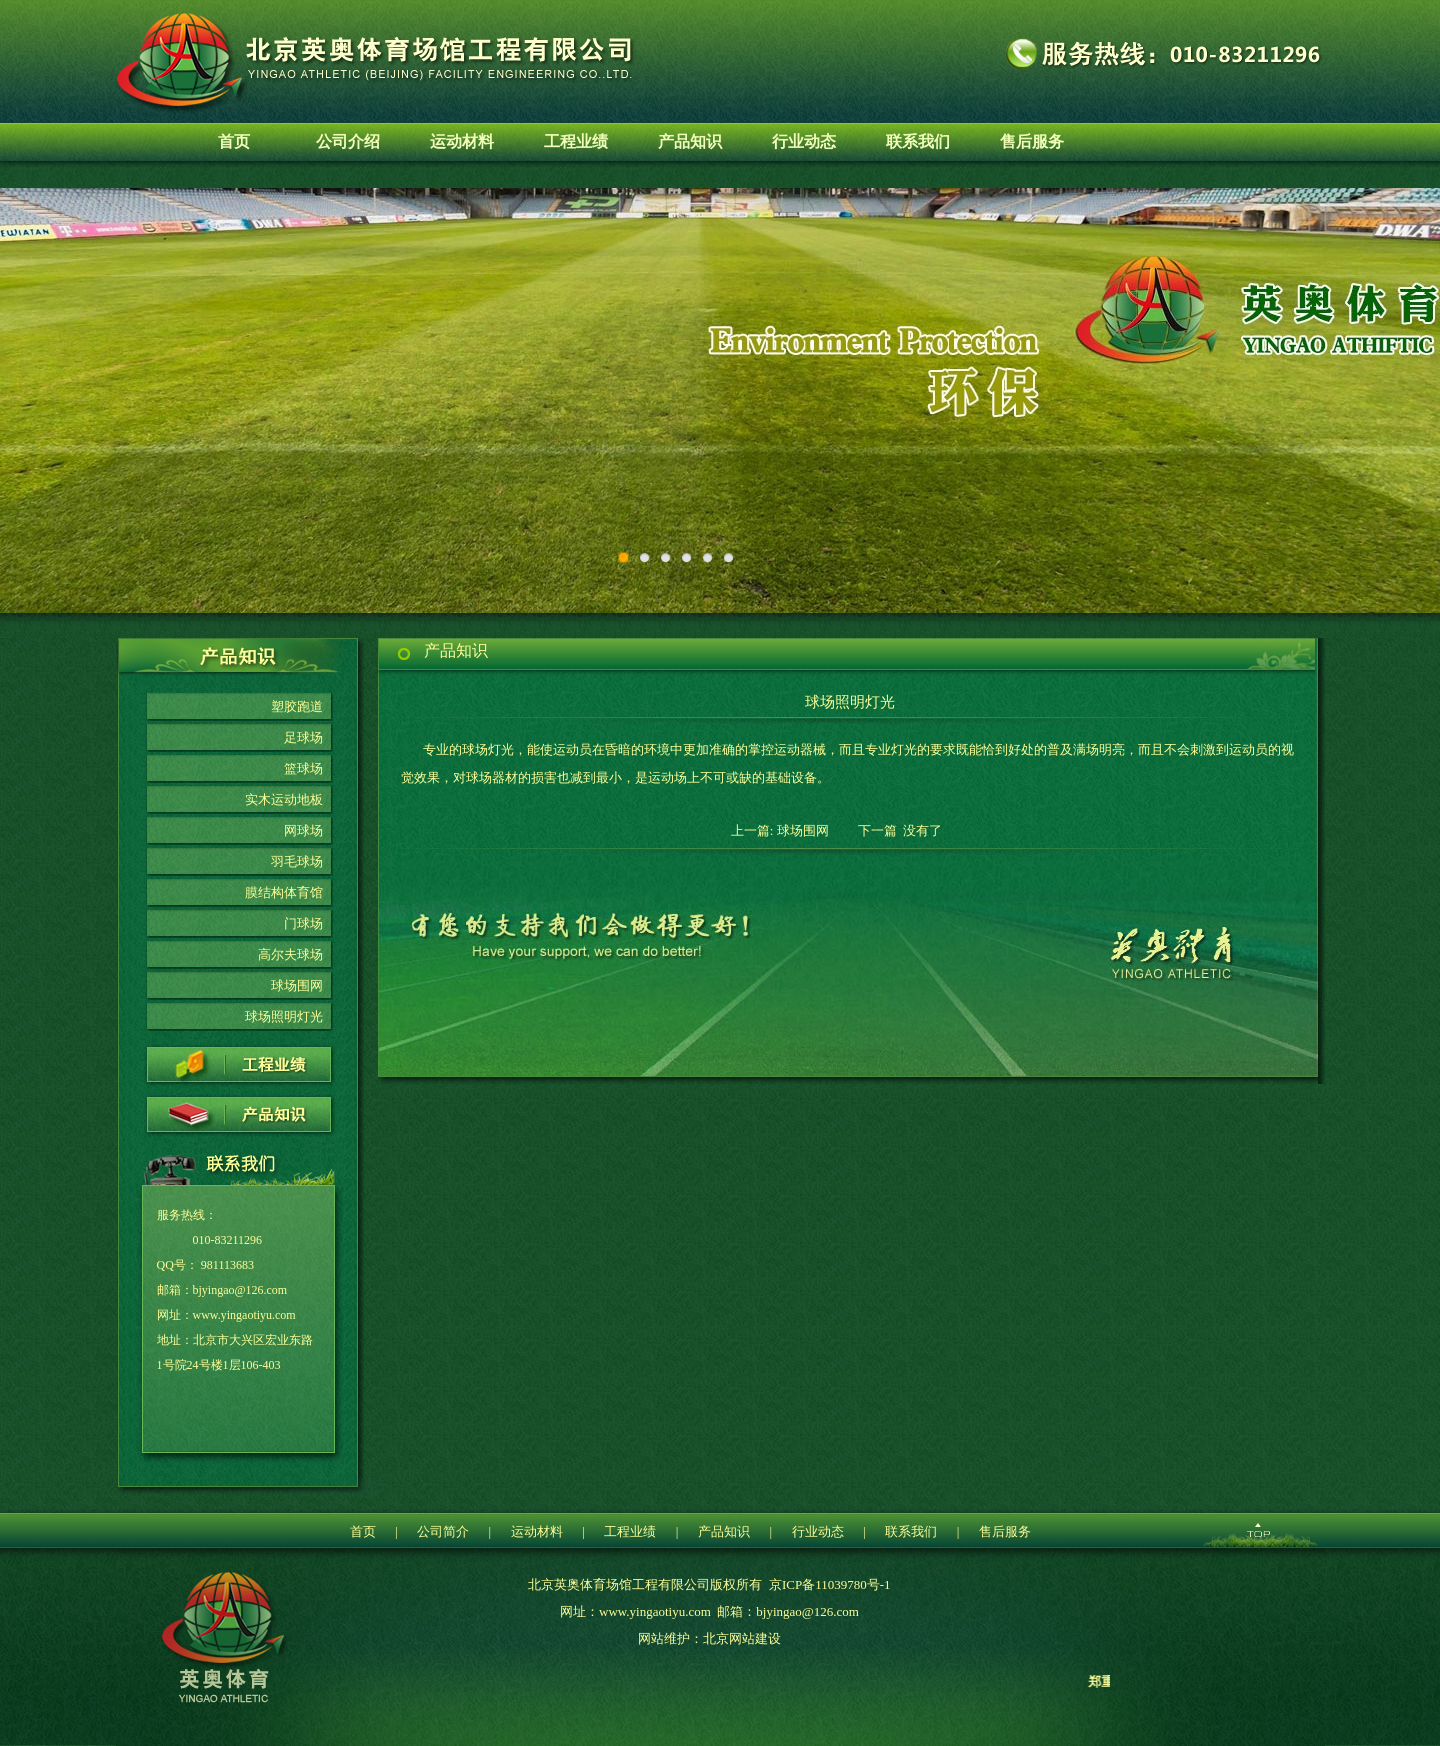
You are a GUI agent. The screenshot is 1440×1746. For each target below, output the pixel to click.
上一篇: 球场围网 (780, 830)
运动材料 (462, 141)
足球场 (303, 737)
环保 (720, 400)
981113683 (227, 1265)
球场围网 (297, 985)
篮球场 (303, 768)
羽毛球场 (297, 861)
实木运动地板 (284, 799)
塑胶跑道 (297, 706)
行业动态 (804, 141)
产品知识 (690, 141)
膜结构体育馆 (284, 892)
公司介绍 (348, 141)
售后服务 (1032, 141)
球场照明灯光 (284, 1016)
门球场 (303, 923)
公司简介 (443, 1531)
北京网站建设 (742, 1638)
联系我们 (918, 141)
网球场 (303, 830)
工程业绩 (576, 141)
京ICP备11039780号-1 (830, 1584)
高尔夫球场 (290, 954)
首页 (234, 141)
